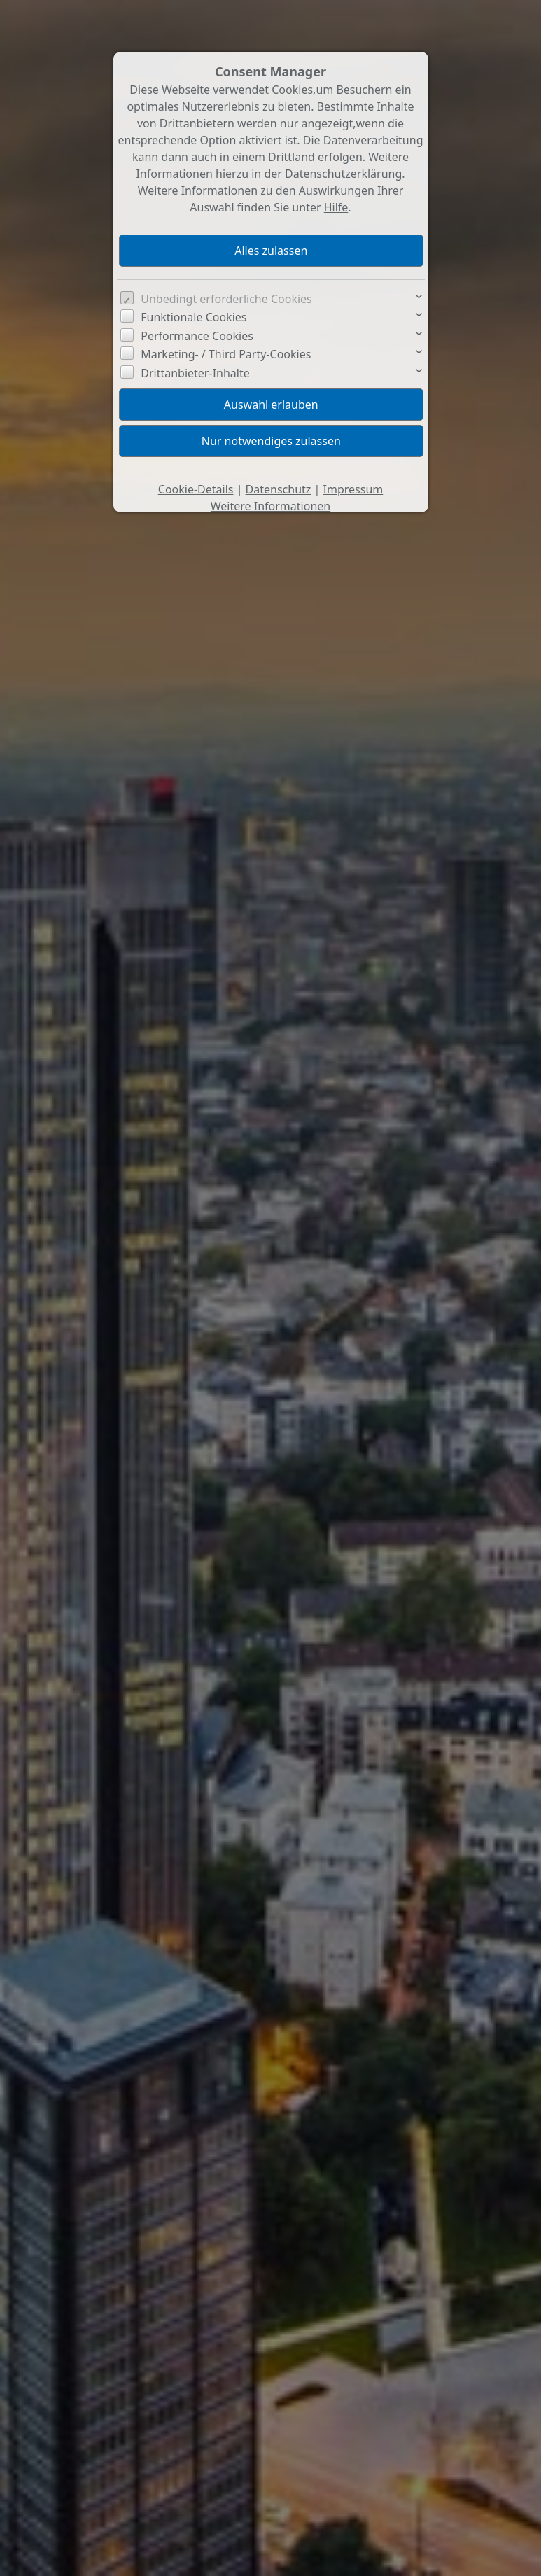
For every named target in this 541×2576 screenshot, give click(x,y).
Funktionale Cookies (193, 317)
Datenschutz (278, 489)
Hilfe (336, 207)
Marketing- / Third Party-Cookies (226, 354)
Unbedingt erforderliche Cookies (226, 299)
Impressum (353, 489)
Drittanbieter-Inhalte (195, 373)
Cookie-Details (196, 489)
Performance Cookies (197, 336)
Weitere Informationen (270, 506)
